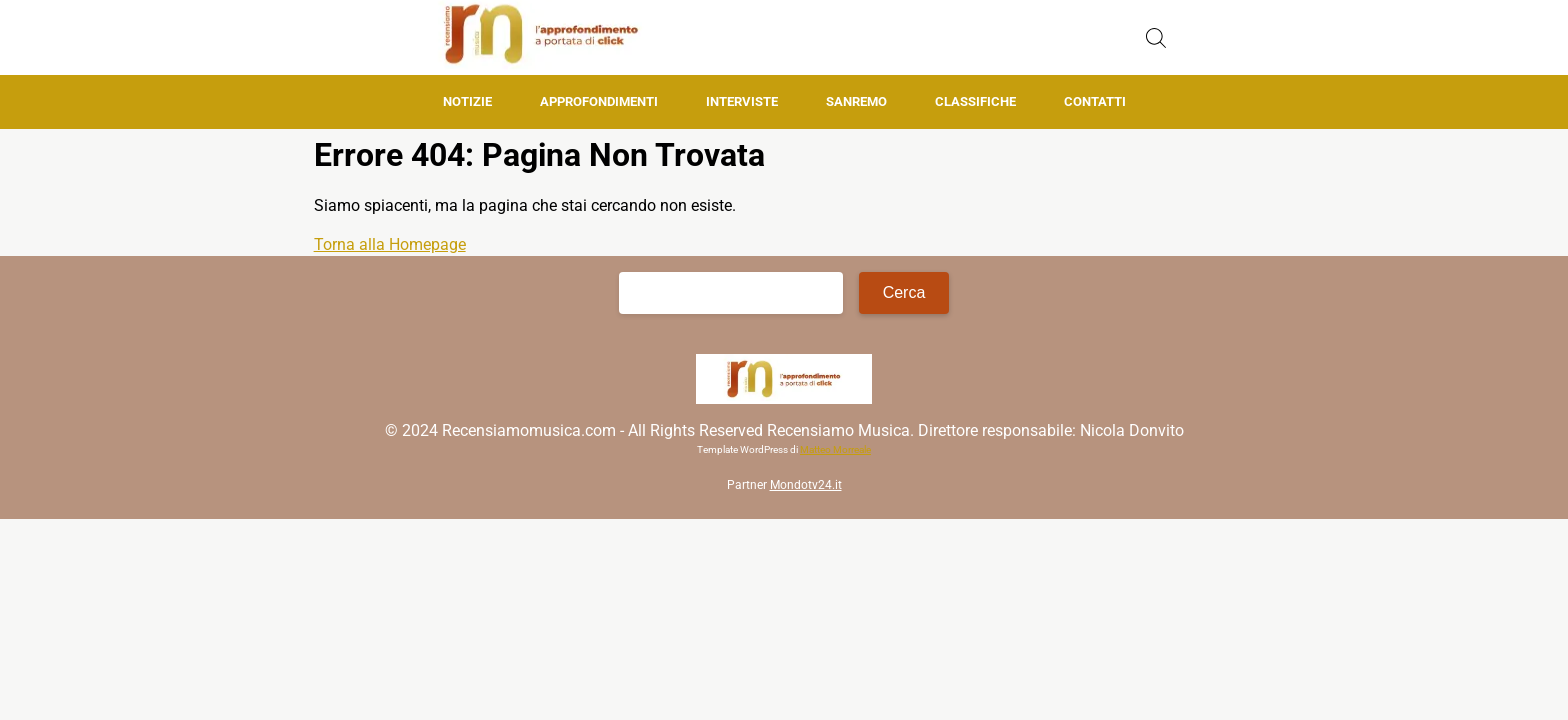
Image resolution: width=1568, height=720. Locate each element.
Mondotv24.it (806, 485)
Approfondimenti (599, 101)
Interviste (742, 101)
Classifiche (975, 101)
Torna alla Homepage (390, 244)
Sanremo (856, 101)
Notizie (467, 101)
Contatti (1095, 101)
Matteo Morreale (835, 449)
